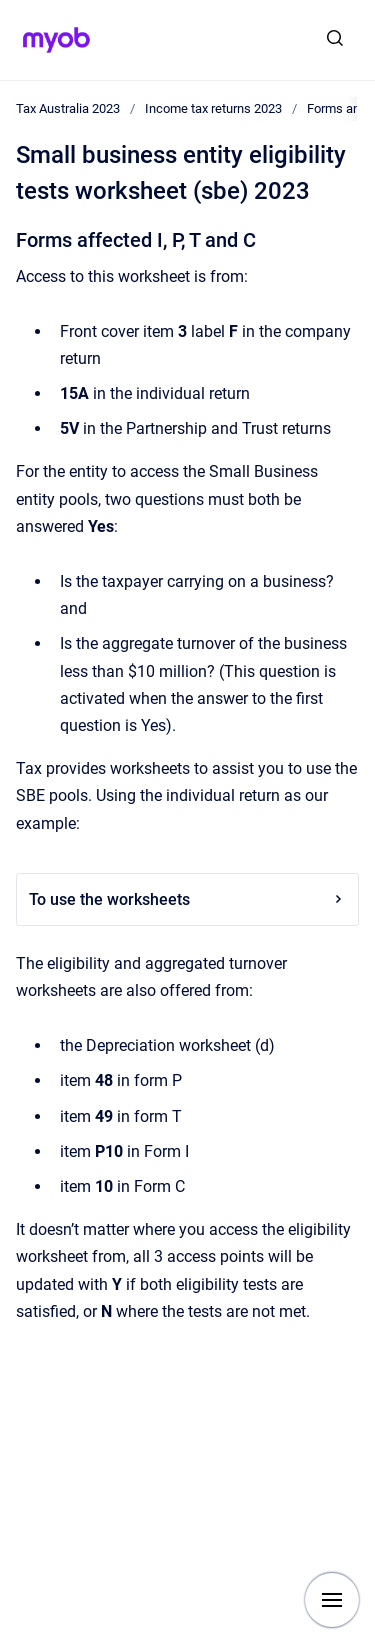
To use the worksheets (187, 899)
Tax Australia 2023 (68, 108)
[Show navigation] (332, 1600)
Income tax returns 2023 (213, 108)
